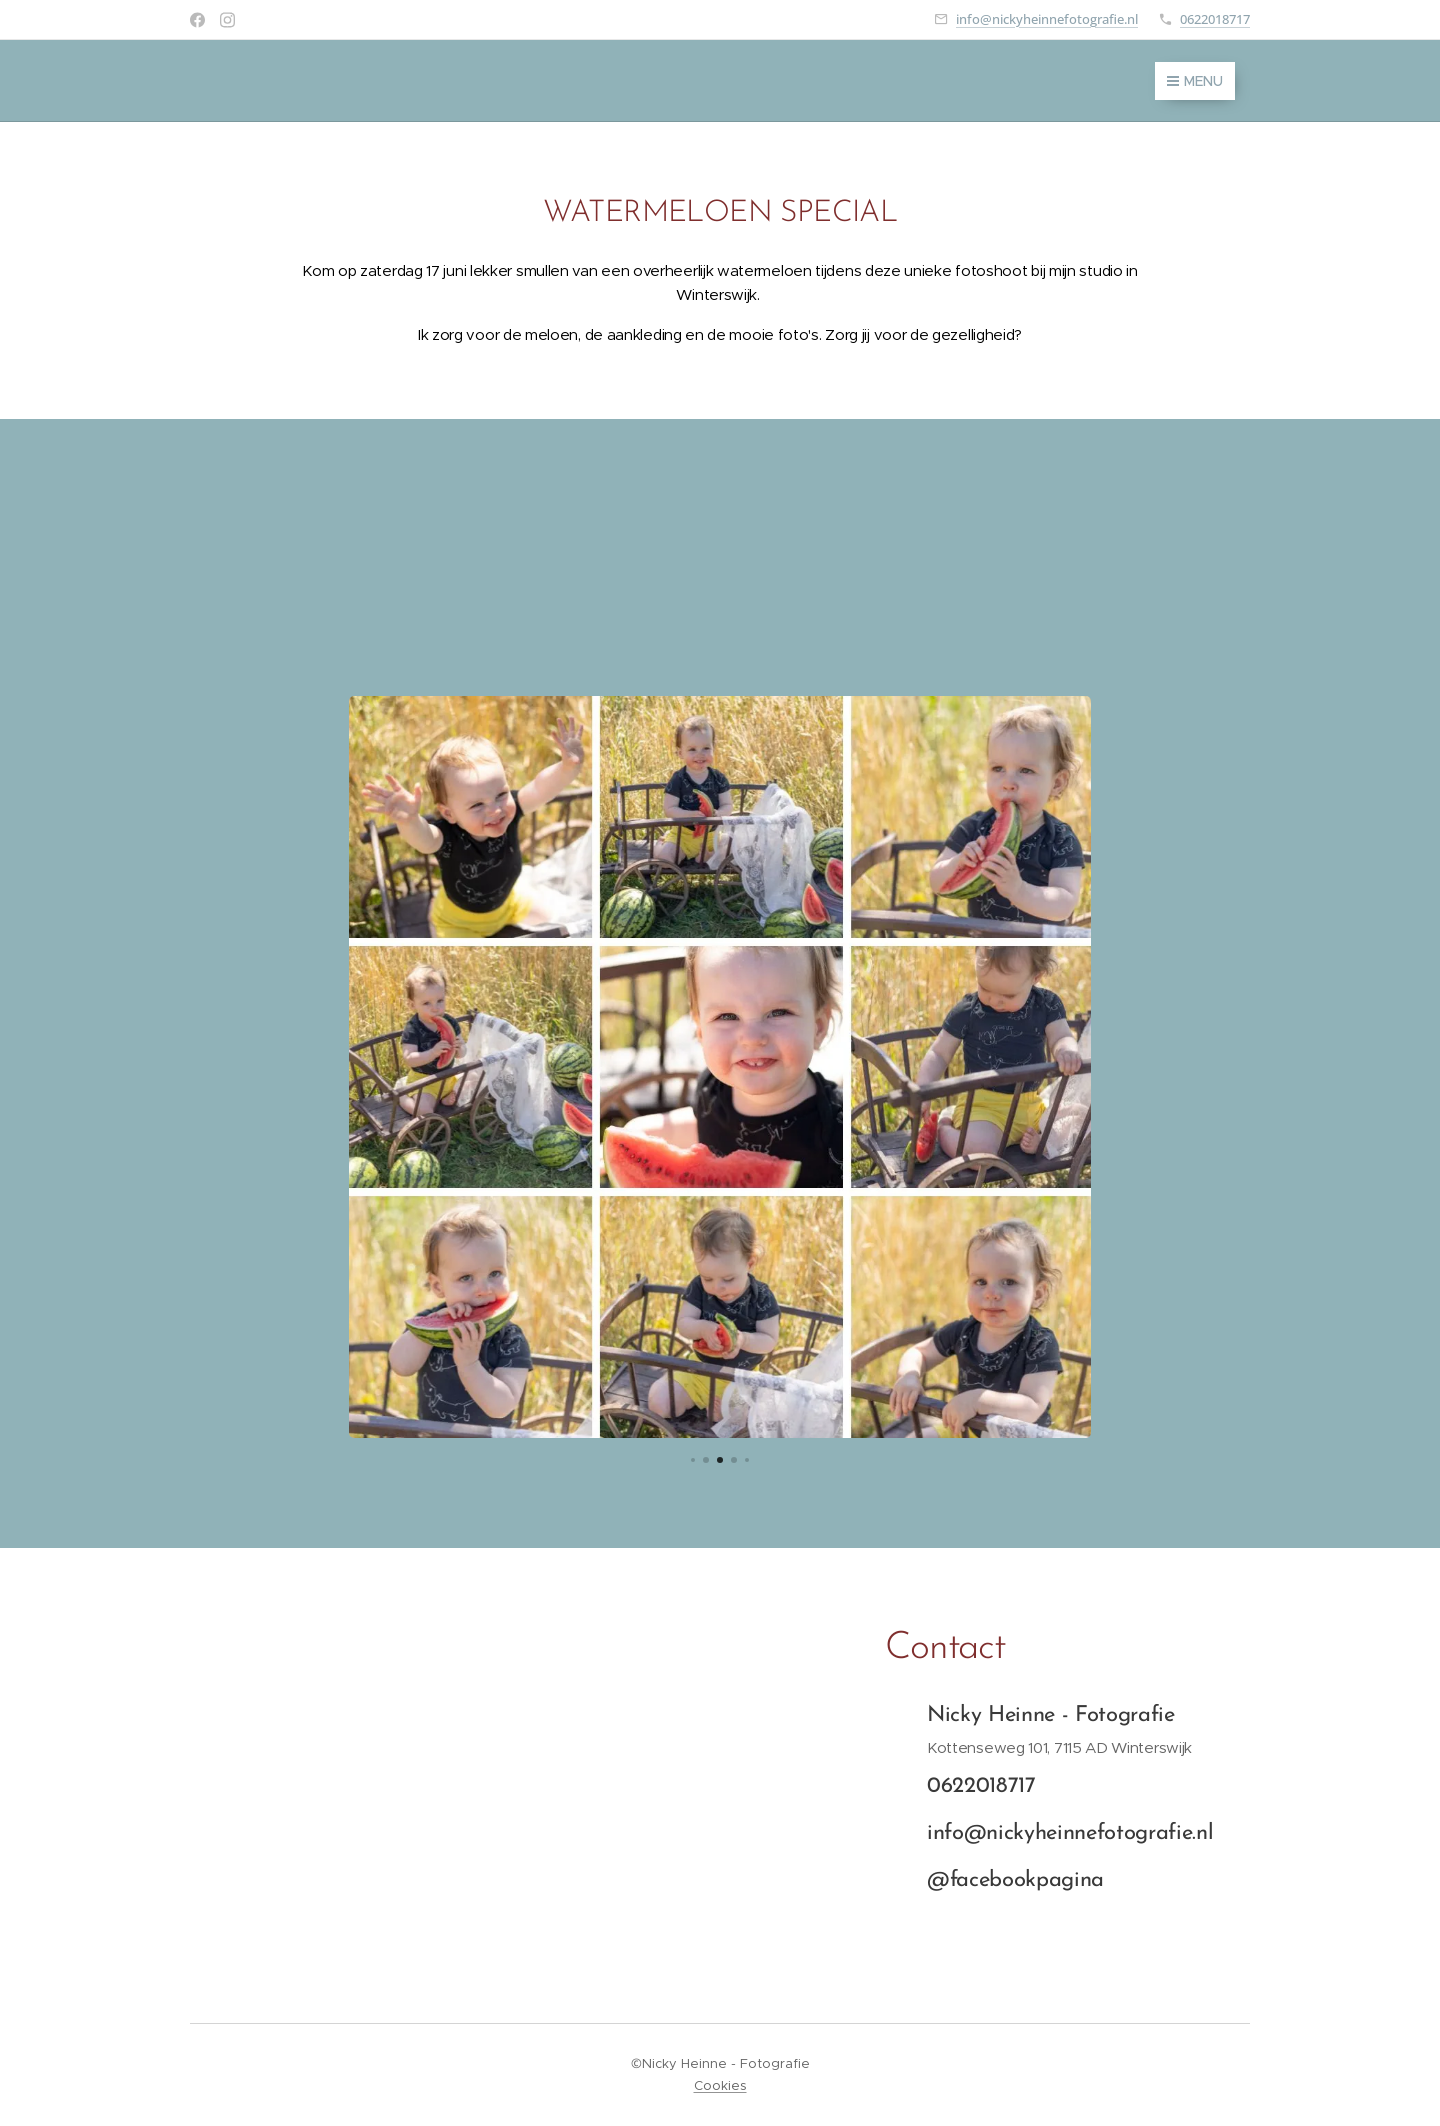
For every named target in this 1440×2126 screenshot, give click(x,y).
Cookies (720, 2085)
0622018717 (1215, 19)
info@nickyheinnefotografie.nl (1047, 19)
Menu (1195, 81)
